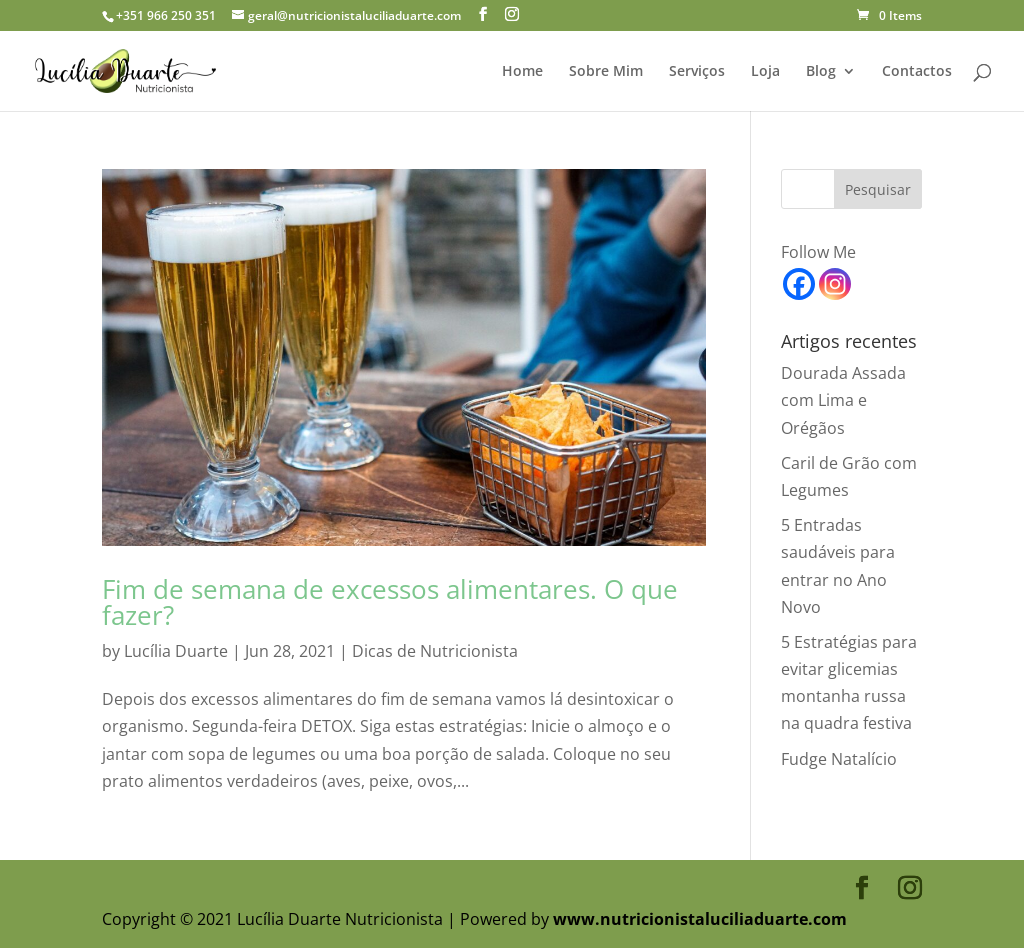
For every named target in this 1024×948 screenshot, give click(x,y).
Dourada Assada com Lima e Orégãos (843, 400)
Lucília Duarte (176, 651)
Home (522, 72)
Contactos (917, 72)
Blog (821, 72)
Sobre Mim (606, 72)
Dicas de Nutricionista (435, 651)
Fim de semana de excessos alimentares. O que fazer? (390, 602)
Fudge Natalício (839, 759)
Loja (765, 72)
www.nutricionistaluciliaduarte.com (700, 919)
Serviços (697, 72)
